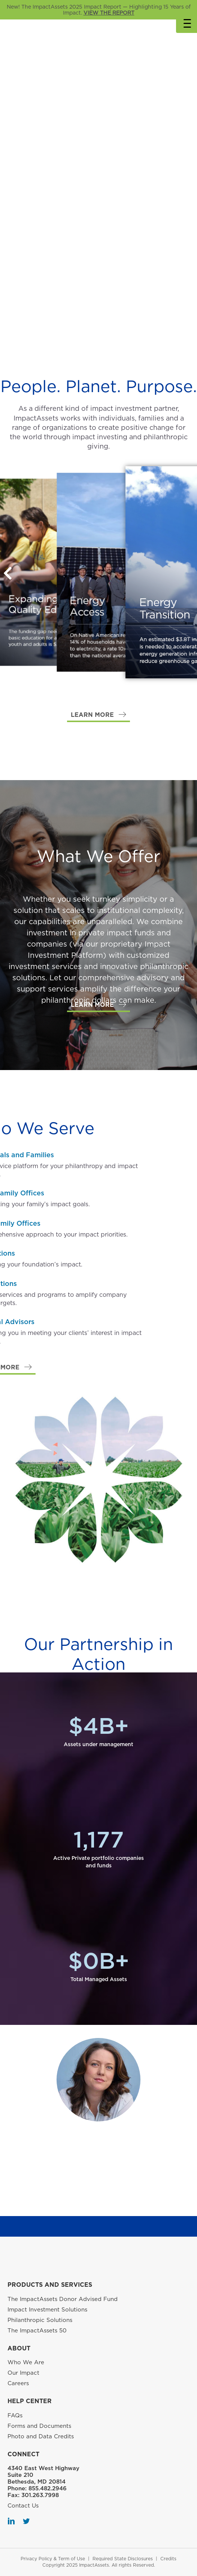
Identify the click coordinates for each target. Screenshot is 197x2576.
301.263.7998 (40, 2495)
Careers (18, 2383)
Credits (168, 2558)
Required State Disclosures (123, 2558)
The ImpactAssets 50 (37, 2330)
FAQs (14, 2415)
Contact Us (23, 2505)
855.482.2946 (47, 2488)
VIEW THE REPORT (109, 13)
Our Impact (23, 2372)
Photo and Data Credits (40, 2436)
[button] (98, 715)
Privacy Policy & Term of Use (53, 2558)
